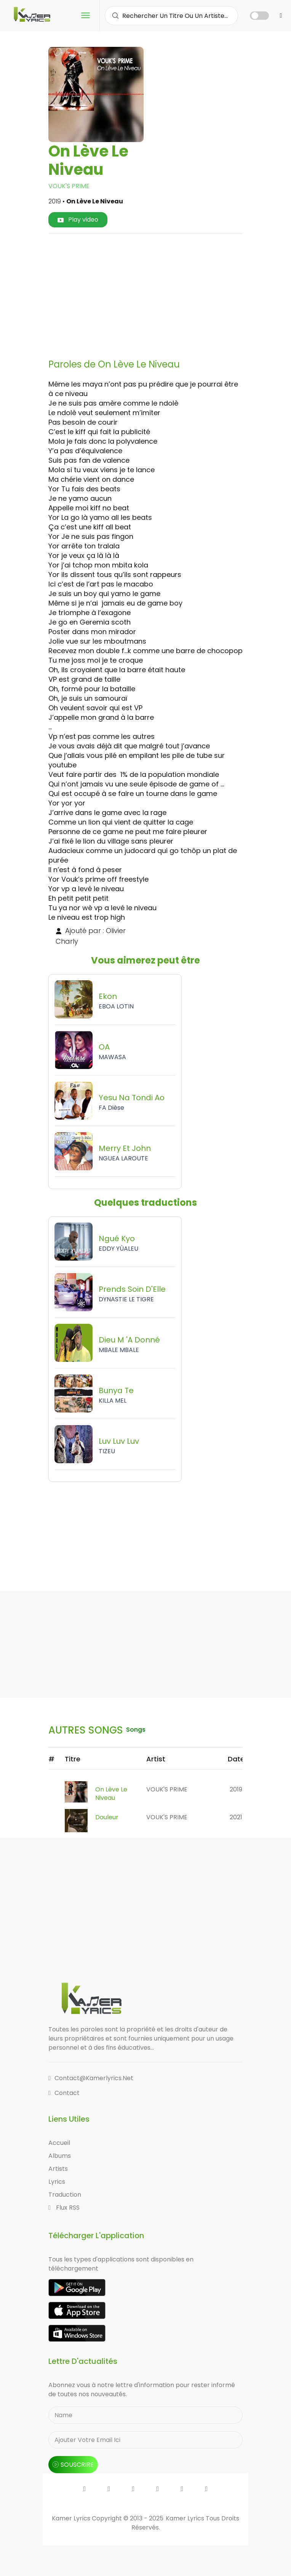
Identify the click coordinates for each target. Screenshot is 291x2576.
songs (137, 1729)
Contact (64, 2093)
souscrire (73, 2464)
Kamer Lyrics (186, 2518)
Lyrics (56, 2181)
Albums (59, 2155)
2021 (236, 1817)
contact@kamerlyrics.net (90, 2078)
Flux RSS (64, 2207)
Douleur (106, 1817)
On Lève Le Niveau (111, 1793)
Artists (58, 2168)
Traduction (64, 2194)
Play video (78, 219)
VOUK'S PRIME (69, 186)
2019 (236, 1789)
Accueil (59, 2142)
